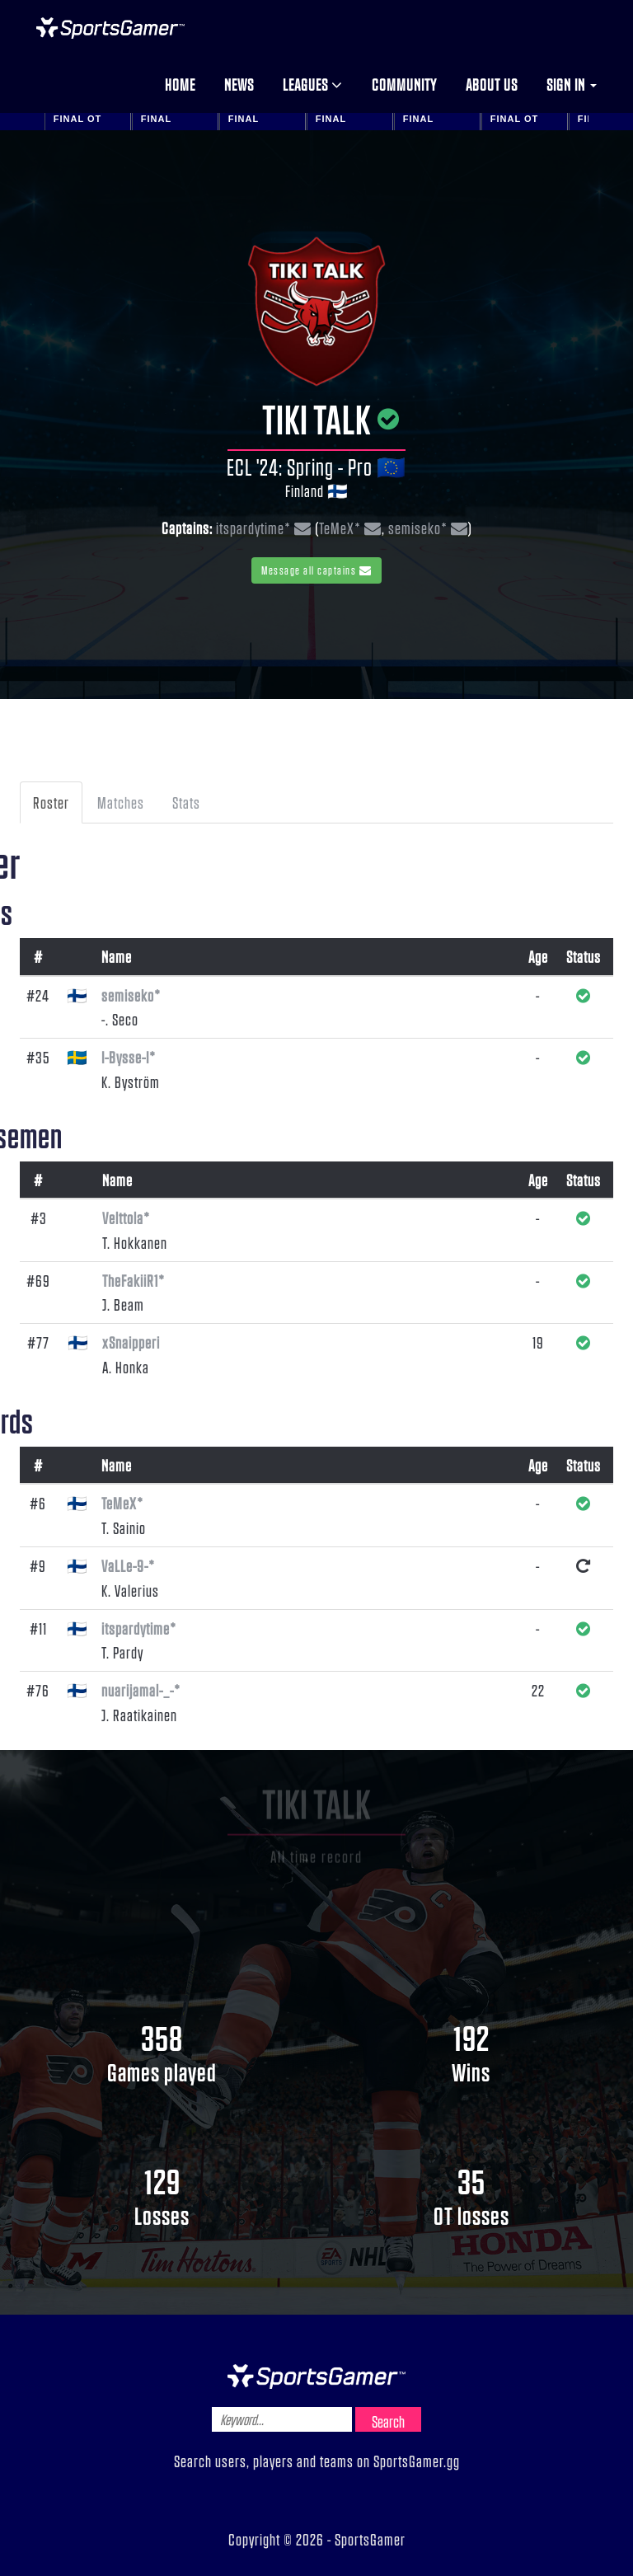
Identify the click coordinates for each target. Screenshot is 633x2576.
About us (492, 84)
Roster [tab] (51, 802)
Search (388, 2421)
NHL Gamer (110, 28)
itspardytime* (253, 527)
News (239, 84)
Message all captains (316, 570)
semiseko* (418, 527)
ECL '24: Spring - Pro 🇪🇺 (316, 467)
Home (180, 84)
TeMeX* (340, 527)
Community (404, 84)
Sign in (571, 84)
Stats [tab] (186, 802)
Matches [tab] (120, 802)
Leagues (313, 84)
